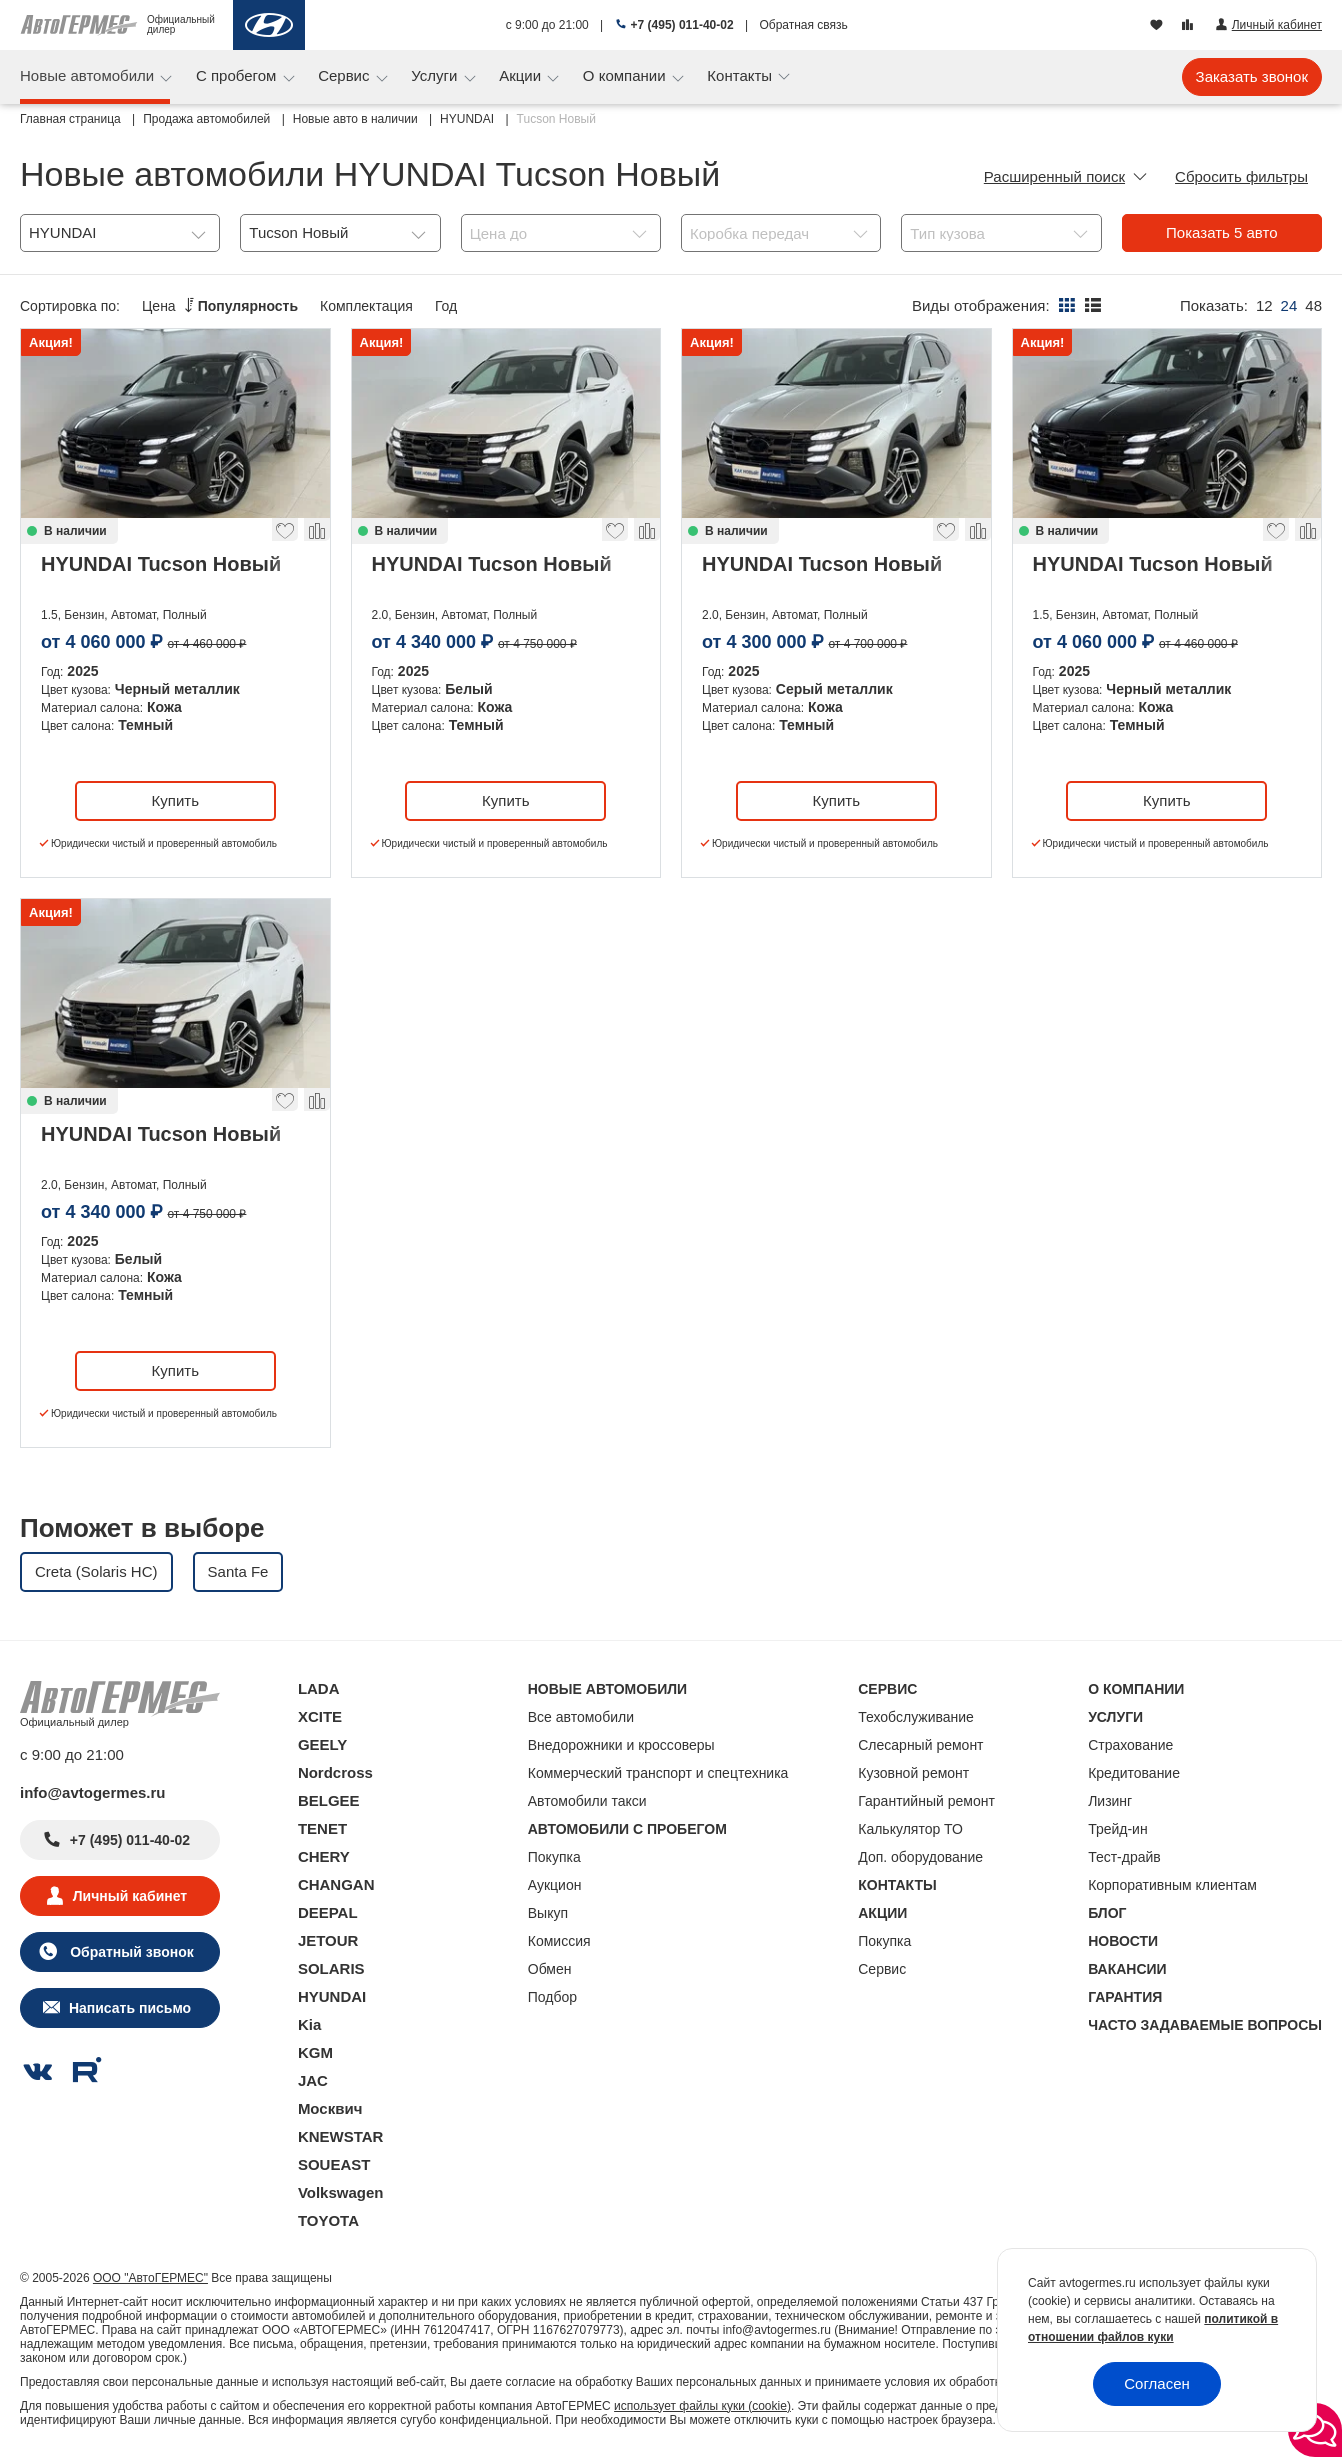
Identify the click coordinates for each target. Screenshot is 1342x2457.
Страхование (1130, 1745)
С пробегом (238, 75)
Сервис (346, 75)
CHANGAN (336, 1884)
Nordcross (335, 1772)
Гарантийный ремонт (926, 1801)
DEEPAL (328, 1912)
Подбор (552, 1997)
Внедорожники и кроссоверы (621, 1745)
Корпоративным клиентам (1172, 1885)
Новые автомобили (89, 75)
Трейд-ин (1118, 1829)
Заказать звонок (1252, 76)
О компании (626, 75)
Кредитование (1134, 1773)
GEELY (322, 1744)
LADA (319, 1688)
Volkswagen (341, 2192)
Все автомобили (581, 1717)
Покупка (554, 1857)
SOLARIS (331, 1968)
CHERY (324, 1856)
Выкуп (548, 1913)
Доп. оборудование (920, 1857)
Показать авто (1221, 232)
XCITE (320, 1716)
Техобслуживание (916, 1717)
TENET (322, 1828)
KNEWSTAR (341, 2136)
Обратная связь (803, 25)
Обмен (550, 1969)
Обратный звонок (129, 1952)
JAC (313, 2080)
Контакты (741, 75)
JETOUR (328, 1940)
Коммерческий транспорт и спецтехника (658, 1773)
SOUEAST (334, 2164)
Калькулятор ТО (910, 1829)
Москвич (330, 2108)
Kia (309, 2024)
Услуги (436, 75)
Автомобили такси (587, 1801)
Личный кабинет (130, 1896)
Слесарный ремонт (920, 1745)
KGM (315, 2052)
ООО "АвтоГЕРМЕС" (150, 2278)
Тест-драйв (1124, 1857)
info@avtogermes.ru (93, 1792)
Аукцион (555, 1885)
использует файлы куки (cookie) (702, 2406)
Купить (175, 800)
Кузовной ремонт (913, 1773)
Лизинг (1110, 1801)
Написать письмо (130, 2008)
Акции (522, 75)
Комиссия (559, 1941)
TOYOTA (328, 2220)
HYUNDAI (332, 1996)
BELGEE (329, 1800)
